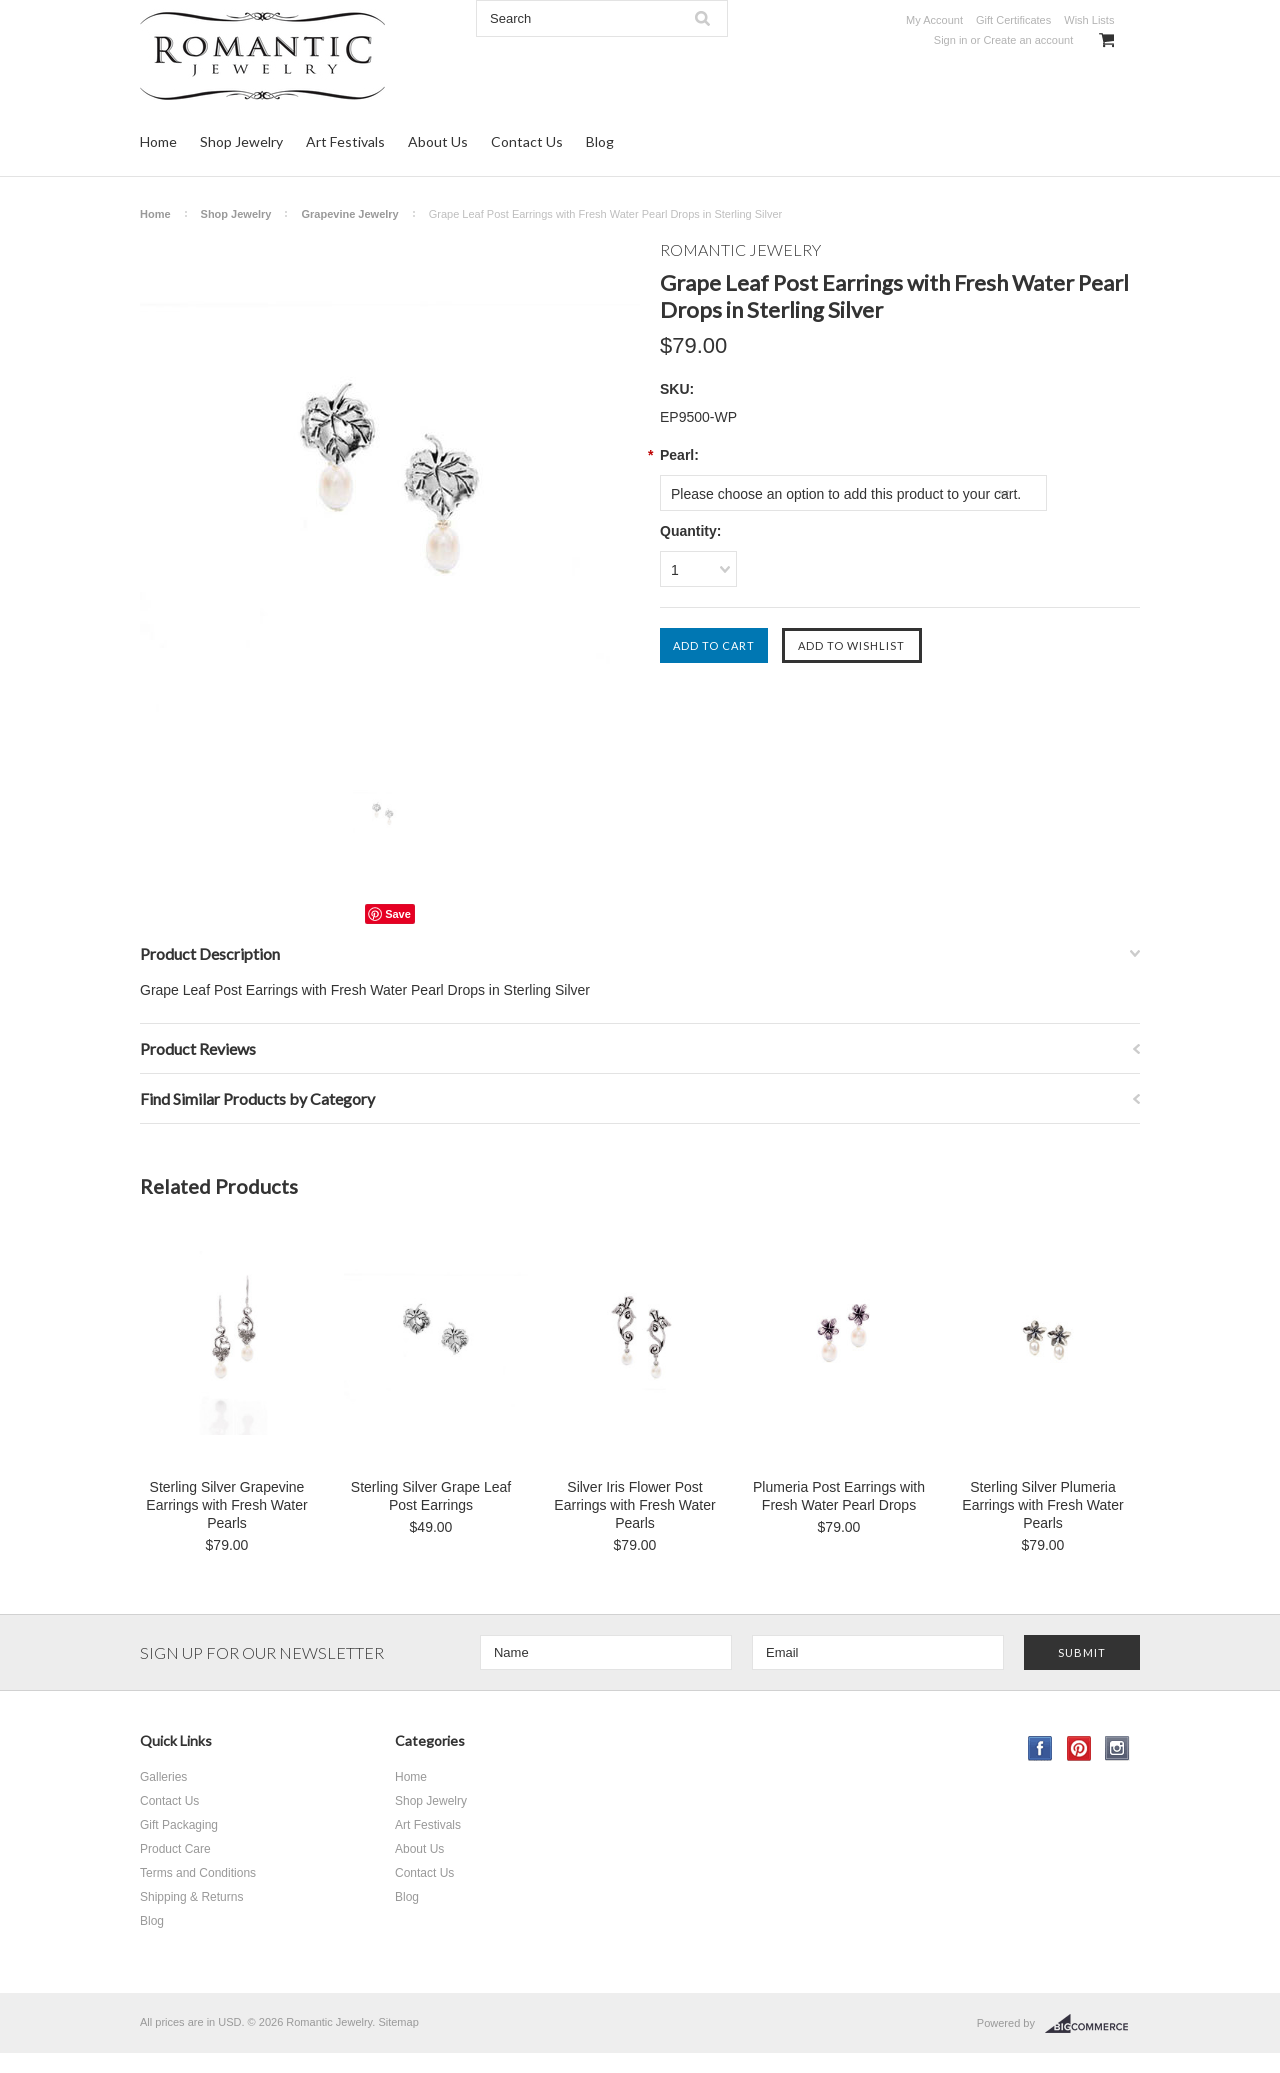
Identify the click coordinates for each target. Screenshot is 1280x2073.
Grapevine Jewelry (349, 214)
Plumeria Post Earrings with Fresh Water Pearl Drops (839, 1496)
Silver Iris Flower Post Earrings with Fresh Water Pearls (634, 1505)
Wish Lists (1089, 20)
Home (158, 141)
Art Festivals (345, 141)
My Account (934, 20)
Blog (600, 141)
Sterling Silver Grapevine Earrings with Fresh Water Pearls (226, 1505)
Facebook (1040, 1748)
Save (398, 914)
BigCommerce (1092, 2024)
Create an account (1028, 40)
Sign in (951, 40)
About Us (438, 141)
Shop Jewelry (241, 141)
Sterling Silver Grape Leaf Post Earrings (431, 1496)
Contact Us (527, 141)
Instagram (1117, 1748)
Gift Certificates (1013, 20)
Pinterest (1079, 1748)
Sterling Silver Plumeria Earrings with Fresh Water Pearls (1042, 1505)
